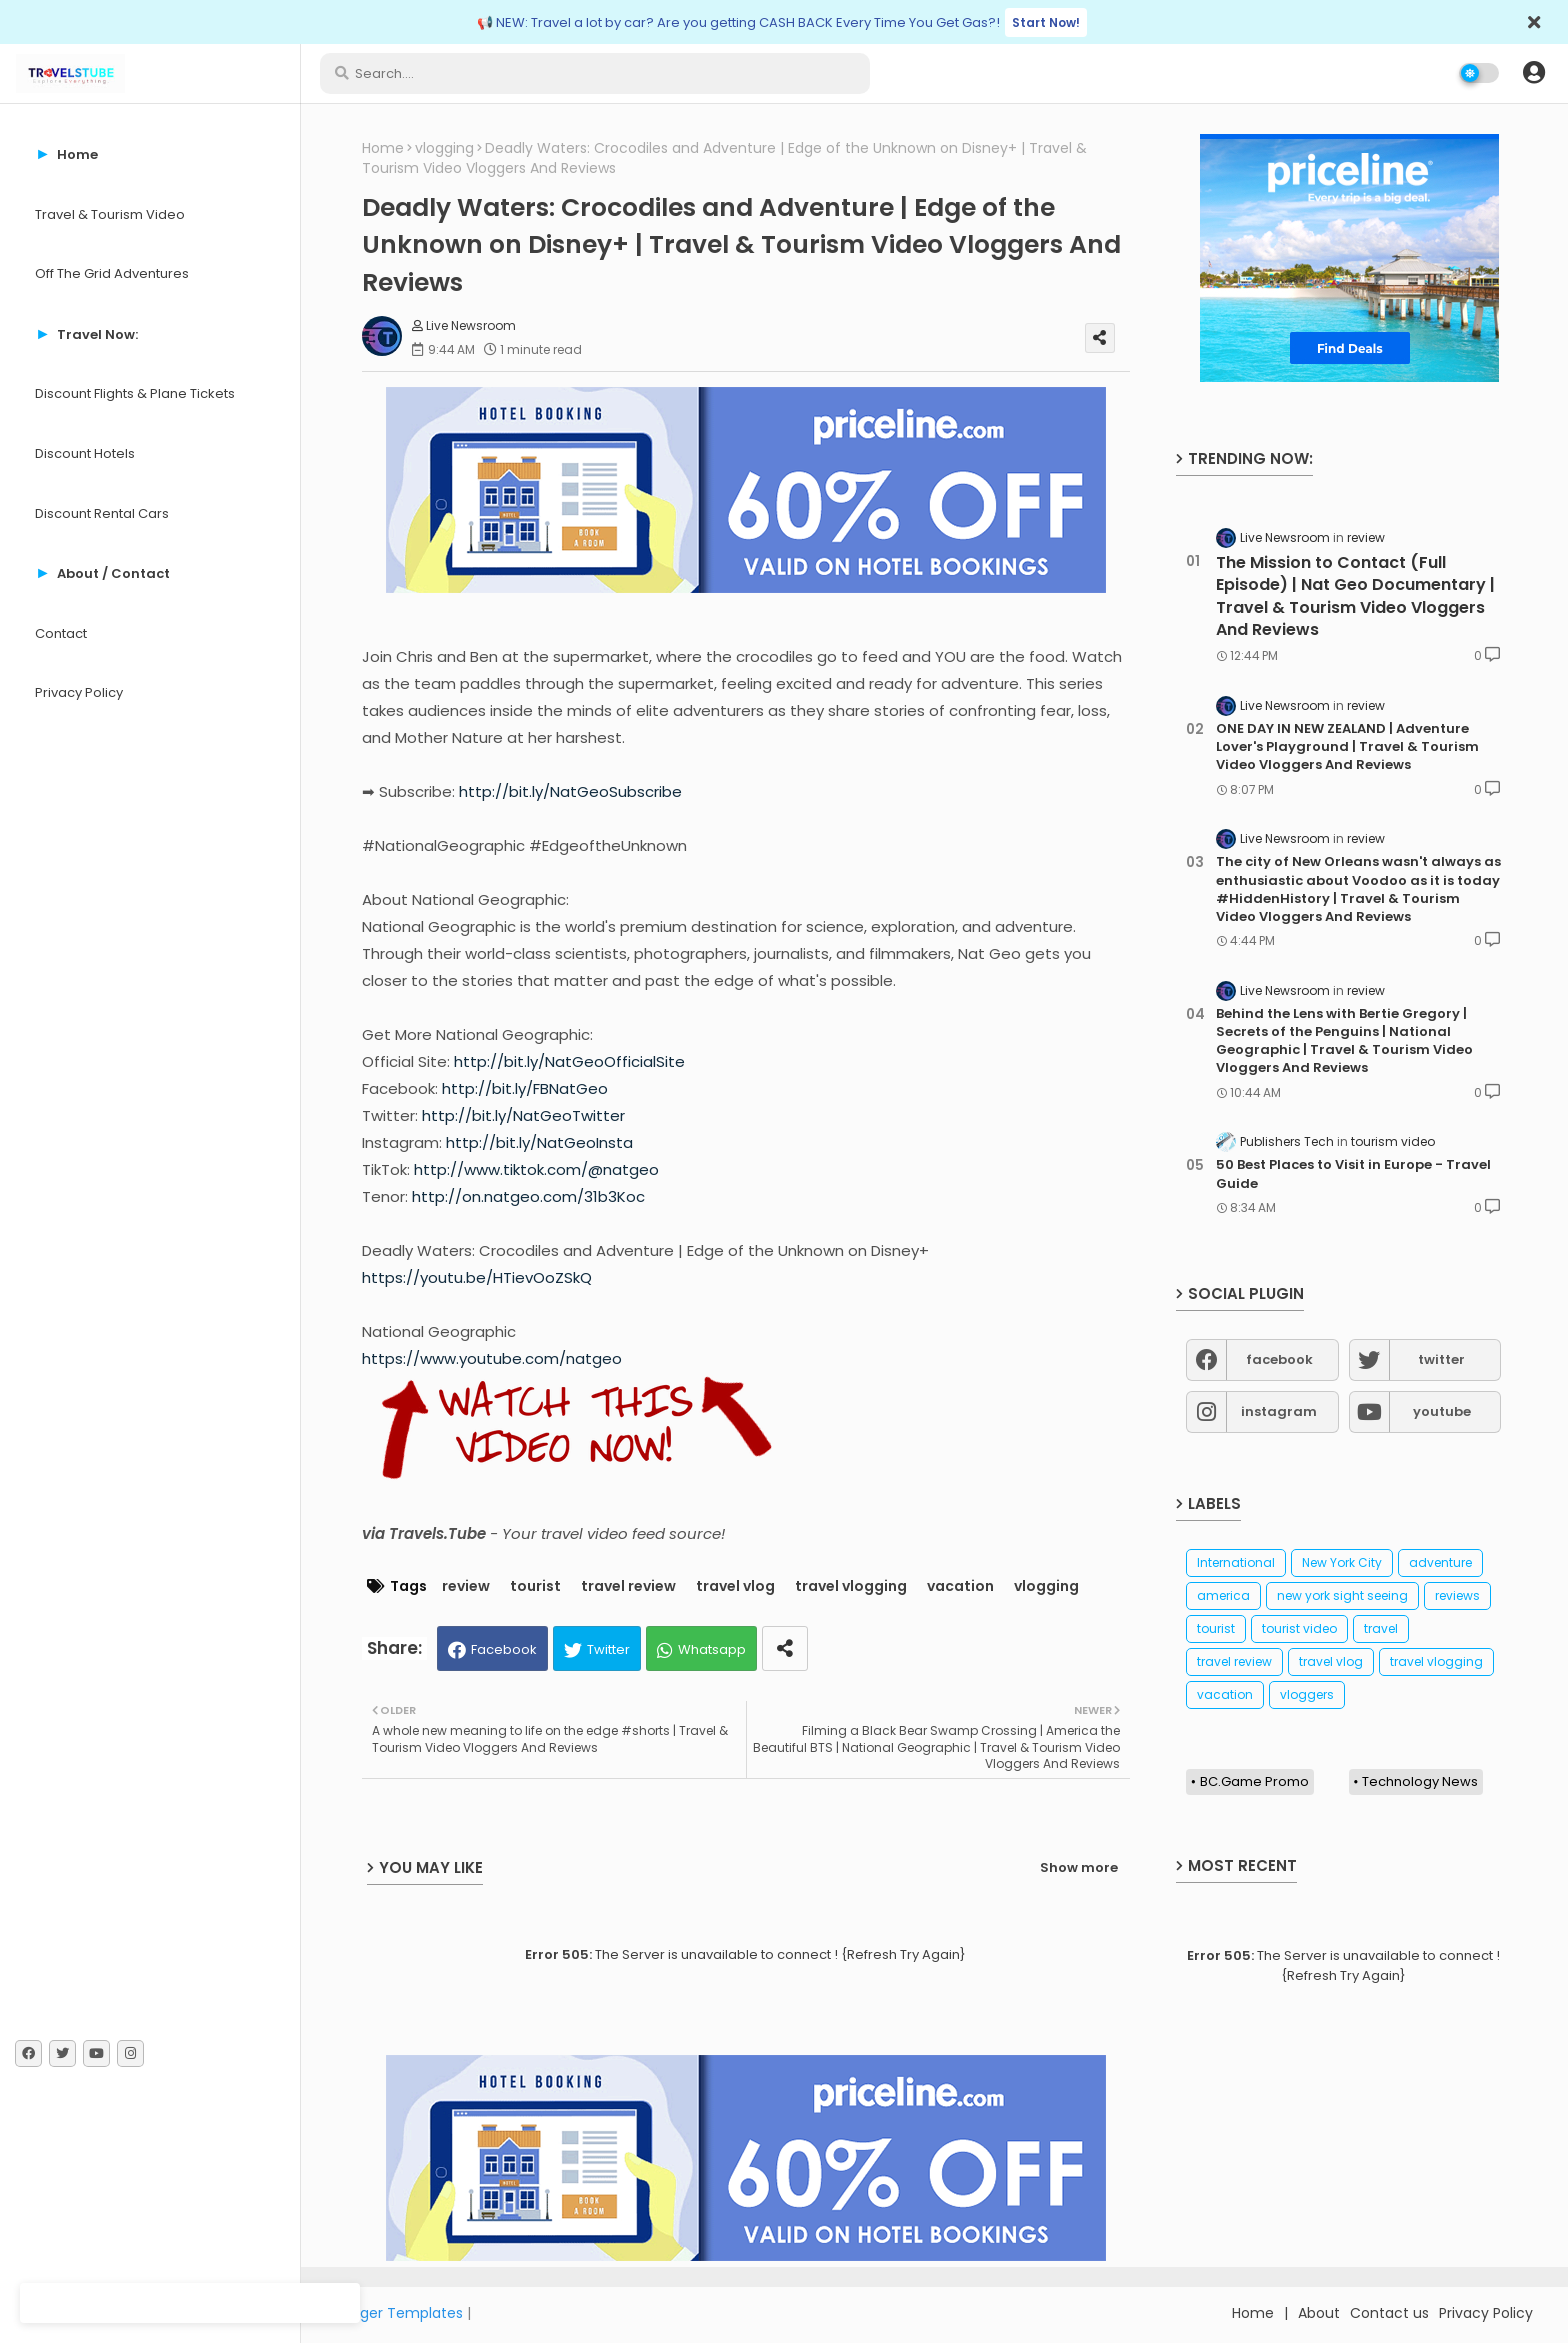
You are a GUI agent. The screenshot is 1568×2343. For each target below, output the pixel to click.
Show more (1079, 1867)
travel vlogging (851, 1586)
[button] (1534, 73)
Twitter (608, 1649)
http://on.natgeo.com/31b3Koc (528, 1196)
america (1223, 1595)
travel (1381, 1628)
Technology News (1420, 1781)
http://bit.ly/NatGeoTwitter (523, 1115)
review (466, 1586)
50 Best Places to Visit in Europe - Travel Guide (1353, 1174)
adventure (1440, 1562)
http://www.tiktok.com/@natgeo (536, 1169)
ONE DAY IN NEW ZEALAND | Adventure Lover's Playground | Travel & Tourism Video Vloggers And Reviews (1347, 747)
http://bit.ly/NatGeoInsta (539, 1142)
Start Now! (1046, 22)
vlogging (444, 148)
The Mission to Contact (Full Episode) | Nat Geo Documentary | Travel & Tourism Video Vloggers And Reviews (1355, 596)
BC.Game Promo (1254, 1781)
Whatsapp (712, 1649)
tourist (535, 1586)
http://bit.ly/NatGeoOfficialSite (569, 1061)
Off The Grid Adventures (112, 273)
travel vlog (735, 1586)
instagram (1279, 1411)
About (1319, 2313)
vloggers (1307, 1694)
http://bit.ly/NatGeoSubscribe (570, 791)
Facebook (504, 1649)
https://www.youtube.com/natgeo (492, 1358)
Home (383, 148)
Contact (61, 633)
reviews (1457, 1595)
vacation (960, 1586)
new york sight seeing (1342, 1595)
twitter (1441, 1359)
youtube (1442, 1411)
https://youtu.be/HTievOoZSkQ (477, 1277)
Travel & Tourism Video (110, 214)
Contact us (1389, 2313)
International (1236, 1562)
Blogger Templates (397, 2313)
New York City (1342, 1562)
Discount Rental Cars (102, 513)
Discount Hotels (85, 453)
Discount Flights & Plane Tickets (135, 393)
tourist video (1299, 1628)
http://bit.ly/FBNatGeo (525, 1088)
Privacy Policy (79, 692)
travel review (628, 1586)
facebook (1279, 1359)
